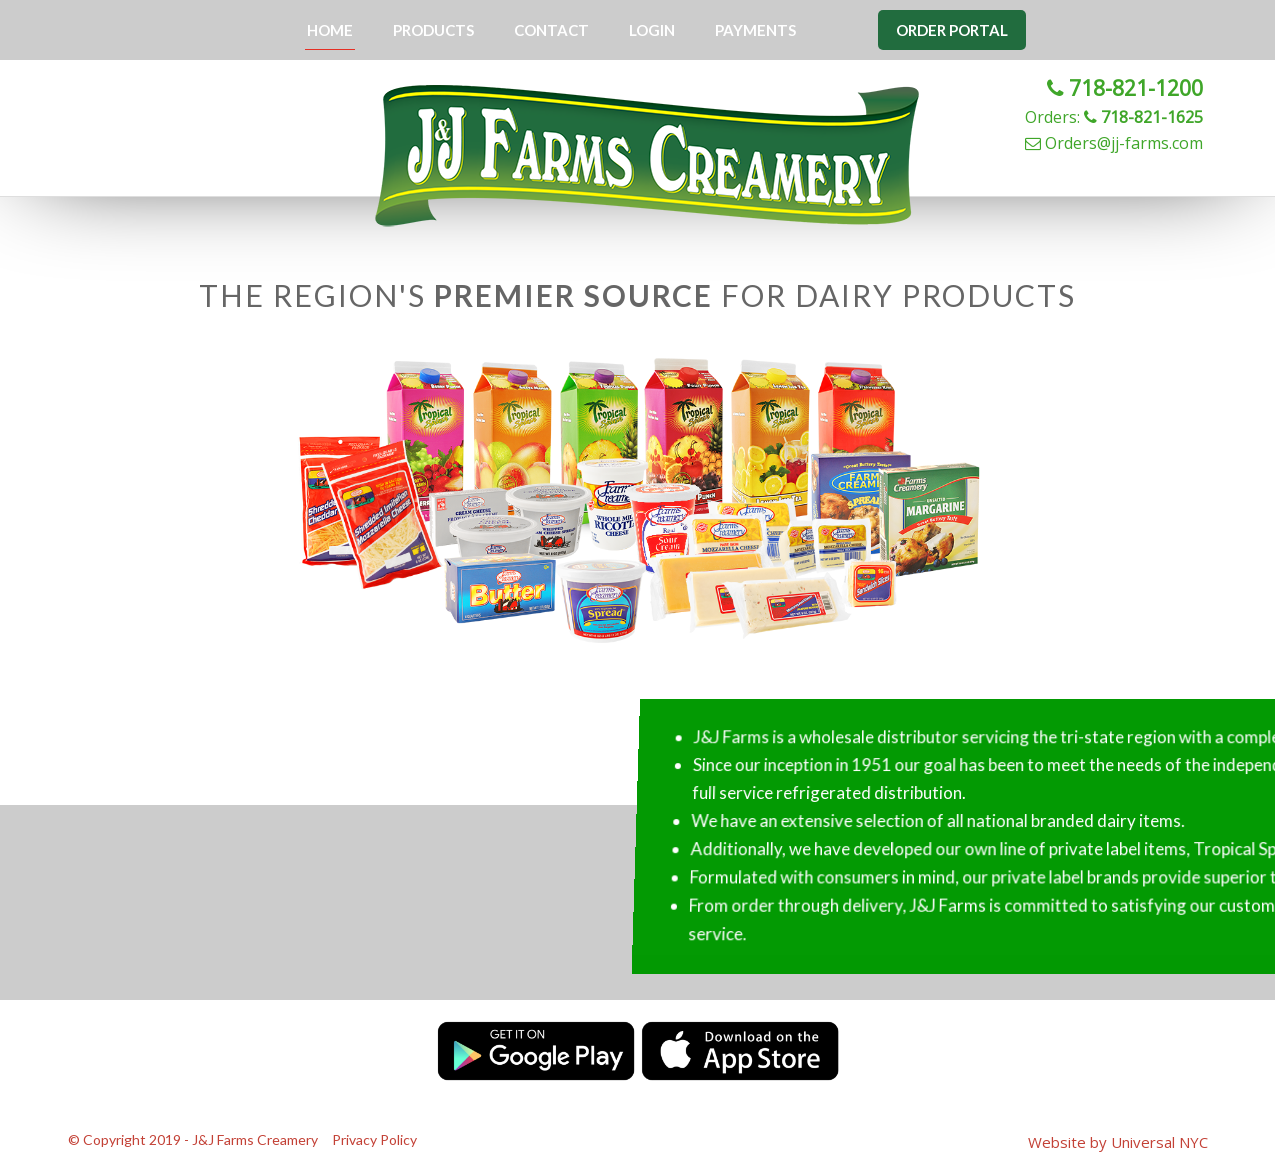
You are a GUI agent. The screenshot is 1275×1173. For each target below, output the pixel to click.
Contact (551, 30)
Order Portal (952, 30)
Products (433, 30)
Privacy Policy (374, 1139)
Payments (755, 30)
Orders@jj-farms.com (1114, 143)
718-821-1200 (1125, 88)
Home (330, 30)
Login (652, 30)
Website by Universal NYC (1118, 1142)
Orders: (1114, 117)
